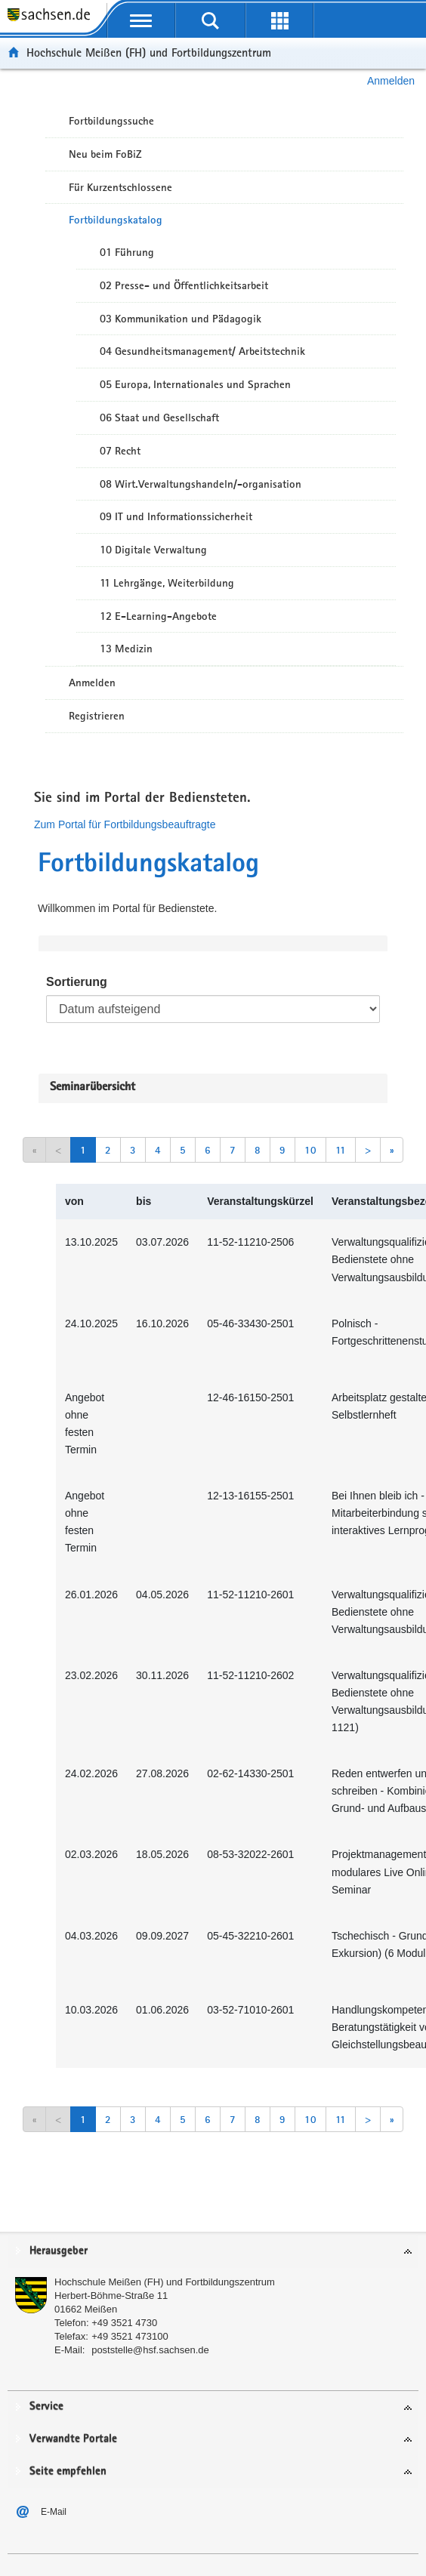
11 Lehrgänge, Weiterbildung (167, 583)
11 (340, 1150)
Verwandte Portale (73, 2439)
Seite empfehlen (67, 2471)
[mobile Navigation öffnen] (141, 20)
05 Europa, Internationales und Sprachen (195, 384)
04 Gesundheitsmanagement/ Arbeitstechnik (202, 351)
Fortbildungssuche (111, 121)
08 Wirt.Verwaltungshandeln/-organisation (200, 484)
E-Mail (53, 2512)
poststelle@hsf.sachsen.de (150, 2350)
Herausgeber (58, 2251)
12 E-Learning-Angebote (158, 616)
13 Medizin (126, 648)
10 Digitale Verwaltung (153, 549)
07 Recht (120, 451)
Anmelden (391, 81)
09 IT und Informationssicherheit (176, 516)
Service (46, 2406)
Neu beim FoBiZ (105, 154)
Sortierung (76, 981)
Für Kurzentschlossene (120, 187)
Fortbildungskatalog (115, 219)
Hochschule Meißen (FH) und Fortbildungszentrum (148, 52)
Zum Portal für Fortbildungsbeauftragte (124, 824)
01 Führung (127, 252)
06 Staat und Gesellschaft (159, 417)
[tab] (213, 2252)
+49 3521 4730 (124, 2322)
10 (310, 1150)
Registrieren (97, 716)
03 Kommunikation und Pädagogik (180, 318)
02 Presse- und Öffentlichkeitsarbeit (184, 285)
